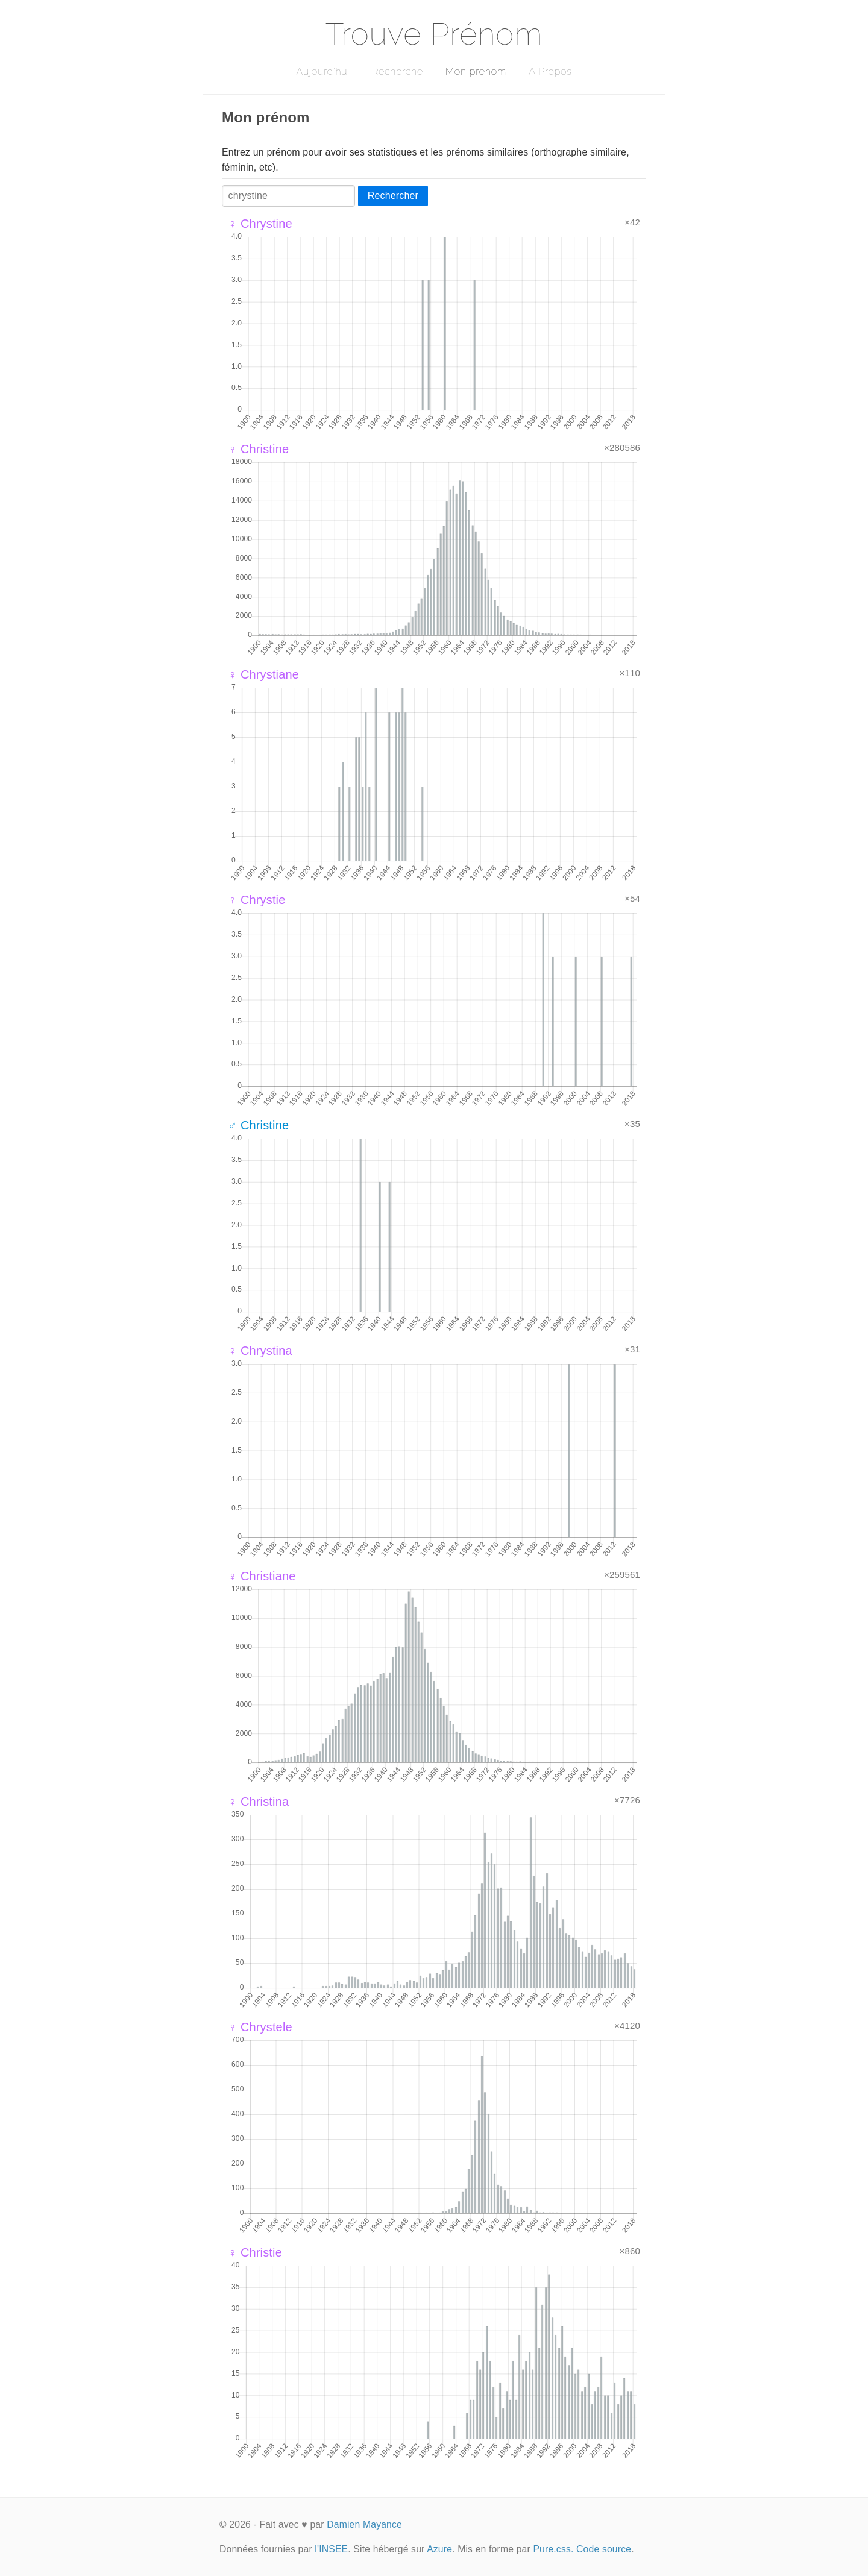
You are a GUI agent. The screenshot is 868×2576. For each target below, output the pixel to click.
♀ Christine (258, 449)
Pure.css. (553, 2549)
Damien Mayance (364, 2524)
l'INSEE (331, 2549)
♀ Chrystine (260, 223)
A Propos (550, 71)
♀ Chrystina (260, 1350)
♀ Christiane (262, 1576)
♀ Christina (258, 1801)
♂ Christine (258, 1125)
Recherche (397, 71)
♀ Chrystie (257, 899)
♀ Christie (255, 2252)
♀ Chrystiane (263, 674)
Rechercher (393, 195)
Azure (439, 2549)
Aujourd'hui (323, 71)
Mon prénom (475, 71)
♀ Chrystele (260, 2027)
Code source (603, 2549)
